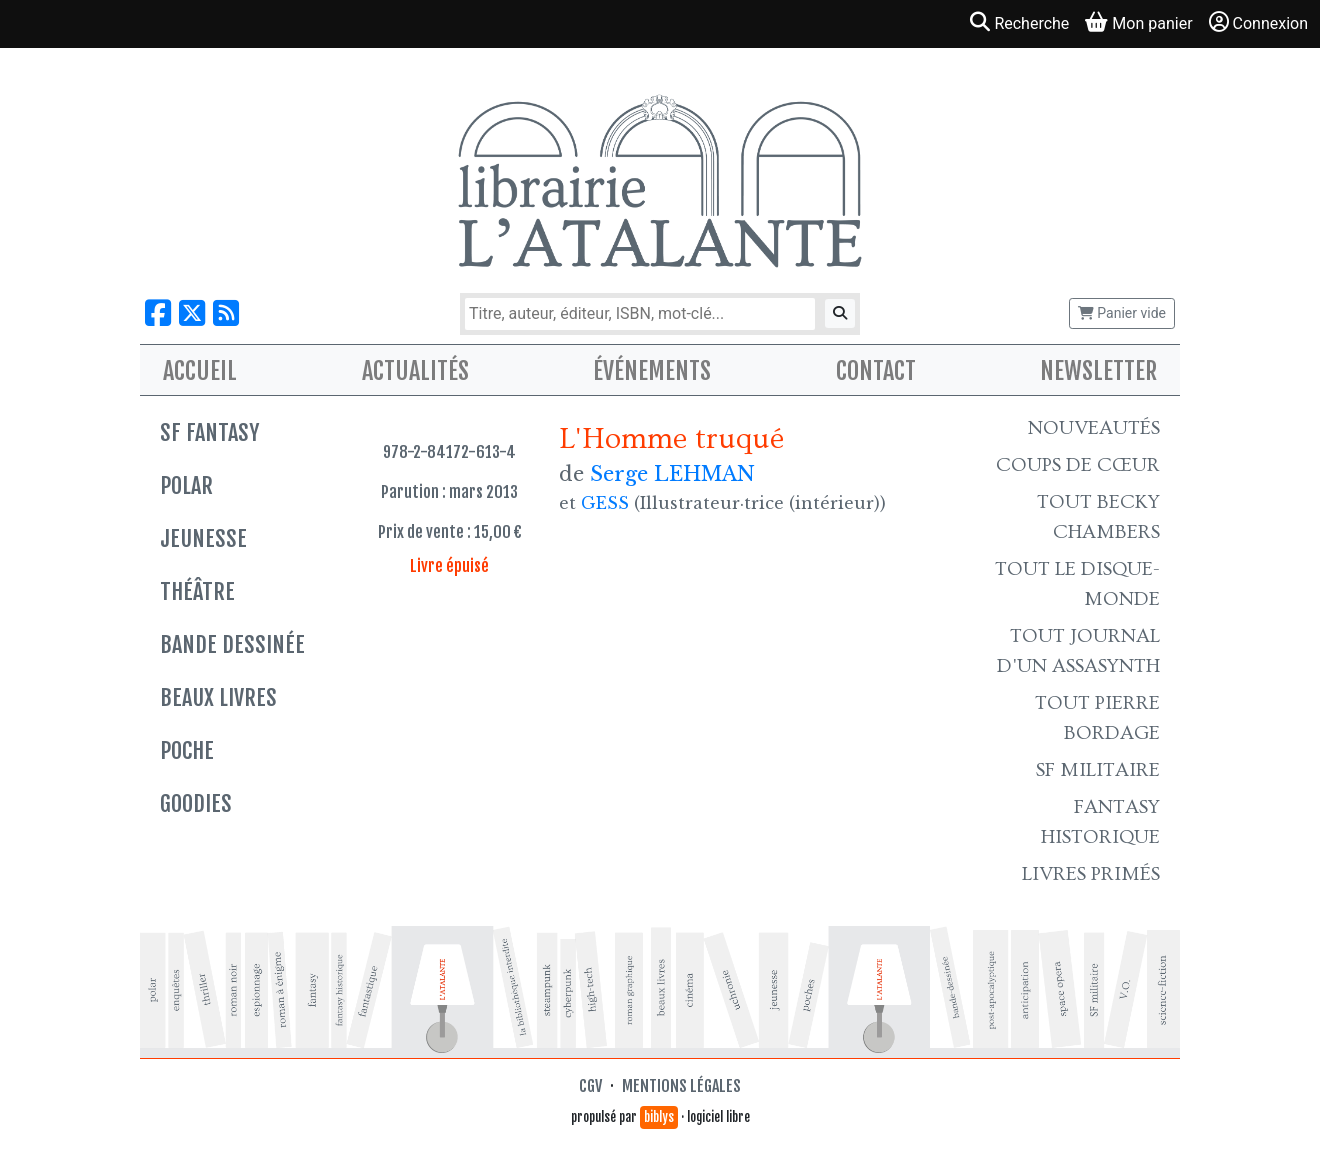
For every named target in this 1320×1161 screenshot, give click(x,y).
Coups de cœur (1078, 465)
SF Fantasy (209, 432)
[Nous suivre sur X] (192, 313)
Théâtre (197, 591)
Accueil (200, 371)
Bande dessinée (232, 644)
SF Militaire (1098, 770)
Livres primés (1091, 874)
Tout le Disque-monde (1077, 584)
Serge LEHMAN (672, 474)
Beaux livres (218, 697)
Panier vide (1122, 313)
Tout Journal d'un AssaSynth (1078, 651)
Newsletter (1098, 371)
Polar (186, 485)
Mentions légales (681, 1086)
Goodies (196, 803)
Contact (876, 371)
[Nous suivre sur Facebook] (158, 313)
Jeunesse (203, 538)
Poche (187, 750)
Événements (652, 371)
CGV (590, 1086)
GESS (605, 503)
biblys (659, 1117)
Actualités (415, 371)
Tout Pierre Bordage (1097, 718)
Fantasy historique (1100, 822)
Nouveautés (1094, 428)
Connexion (1258, 22)
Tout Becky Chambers (1098, 517)
